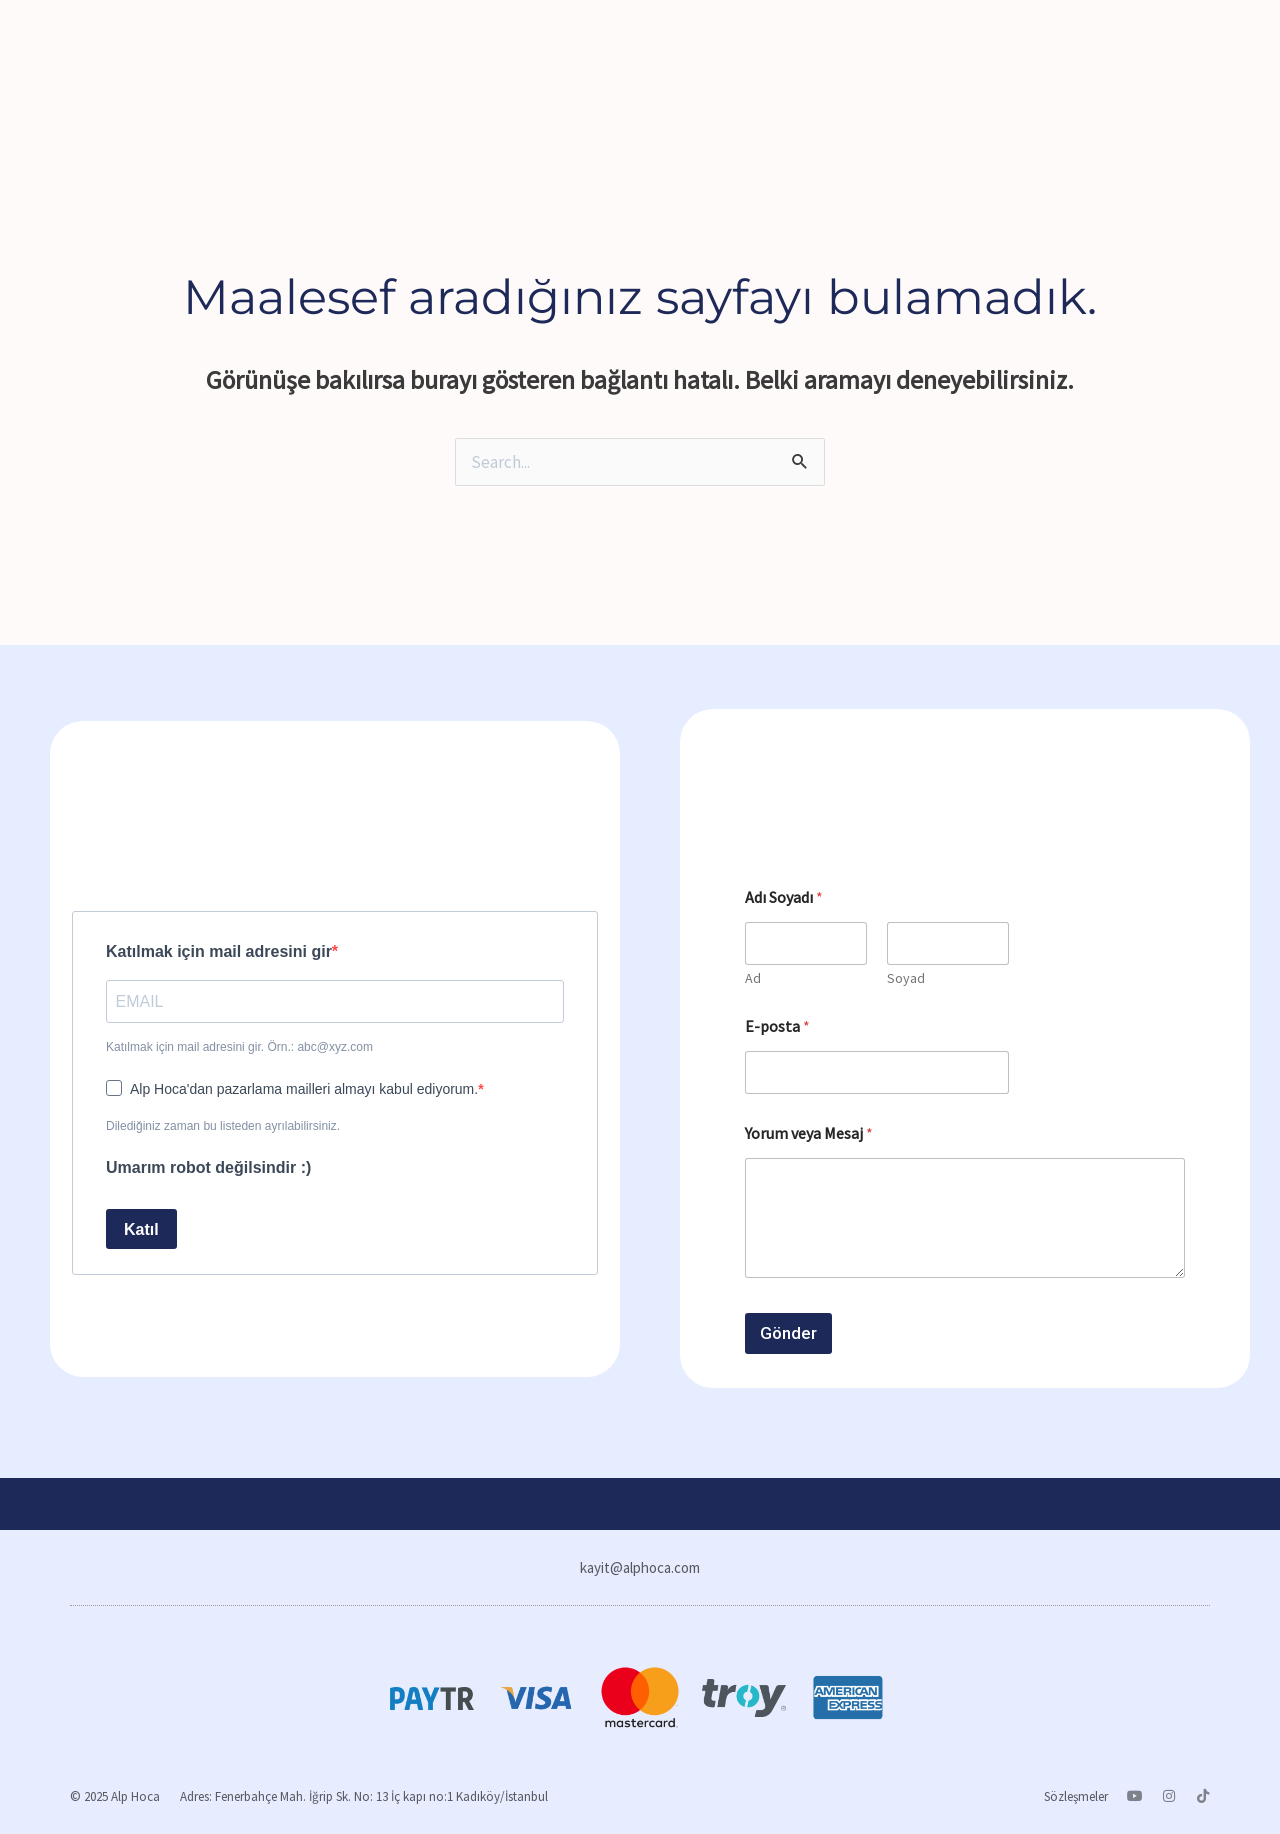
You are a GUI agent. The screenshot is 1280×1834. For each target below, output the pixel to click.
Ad (753, 978)
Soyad (906, 978)
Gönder (788, 1333)
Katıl (141, 1229)
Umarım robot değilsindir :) (208, 1167)
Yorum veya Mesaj (809, 1133)
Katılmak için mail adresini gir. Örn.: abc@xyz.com (239, 1047)
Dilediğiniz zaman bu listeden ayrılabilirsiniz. (223, 1126)
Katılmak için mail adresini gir (219, 951)
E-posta (777, 1026)
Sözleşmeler (1076, 1796)
